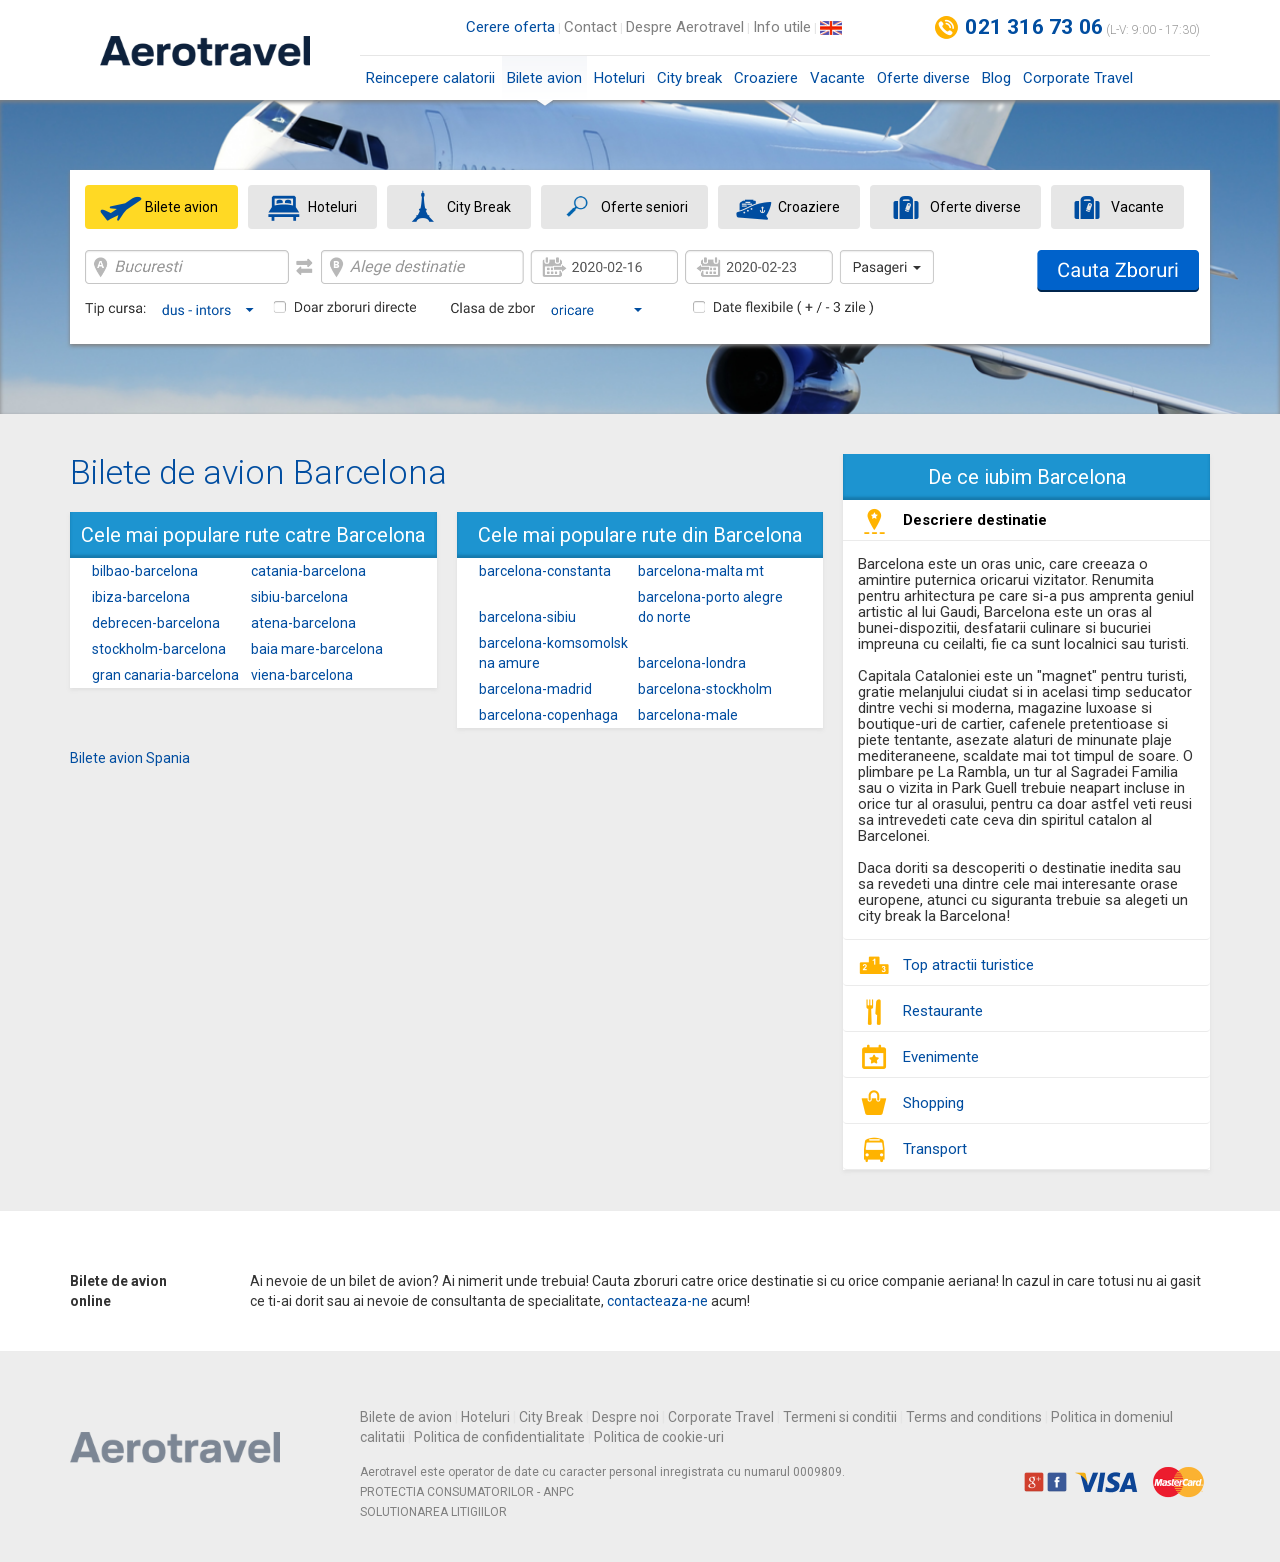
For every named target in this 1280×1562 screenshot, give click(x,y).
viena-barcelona (302, 675)
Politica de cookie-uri (659, 1437)
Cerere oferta (510, 27)
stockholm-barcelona (159, 649)
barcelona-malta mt (701, 571)
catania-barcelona (308, 571)
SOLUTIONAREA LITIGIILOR (433, 1512)
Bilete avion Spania (130, 758)
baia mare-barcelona (317, 649)
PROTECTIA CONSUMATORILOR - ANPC (467, 1492)
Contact (590, 27)
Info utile (782, 27)
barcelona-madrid (535, 689)
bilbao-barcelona (145, 571)
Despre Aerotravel (685, 27)
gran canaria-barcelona (165, 675)
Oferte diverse (923, 78)
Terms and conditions (974, 1417)
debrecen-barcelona (156, 623)
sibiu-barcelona (299, 597)
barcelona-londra (692, 663)
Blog (996, 78)
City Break (551, 1417)
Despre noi (625, 1417)
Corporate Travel (1078, 78)
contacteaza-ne (657, 1301)
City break (689, 78)
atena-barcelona (303, 623)
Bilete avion (544, 84)
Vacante (837, 78)
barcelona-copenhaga (548, 715)
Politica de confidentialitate (499, 1437)
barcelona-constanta (545, 571)
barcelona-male (688, 715)
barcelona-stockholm (705, 689)
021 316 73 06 (1034, 27)
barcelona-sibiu (527, 617)
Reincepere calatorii (430, 78)
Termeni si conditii (840, 1417)
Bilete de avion (406, 1417)
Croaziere (766, 78)
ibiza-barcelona (141, 597)
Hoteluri (619, 78)
